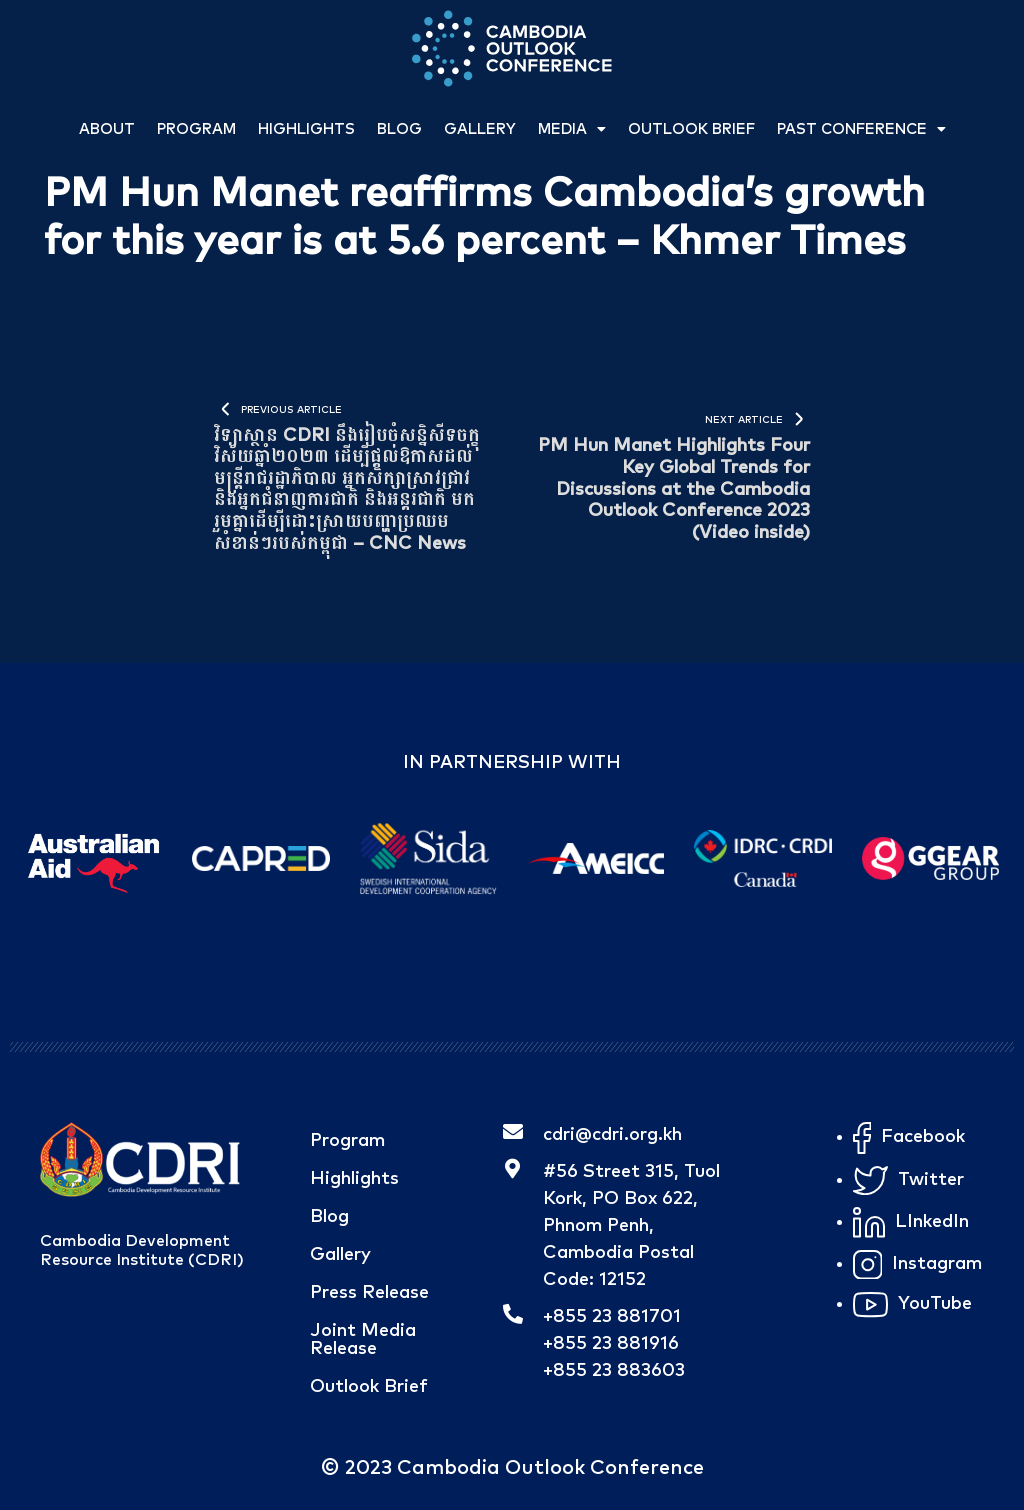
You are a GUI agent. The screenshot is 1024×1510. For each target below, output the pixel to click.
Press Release (369, 1293)
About (107, 129)
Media (572, 129)
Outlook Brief (691, 129)
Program (196, 129)
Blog (399, 129)
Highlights (306, 129)
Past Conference (861, 129)
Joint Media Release (363, 1340)
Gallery (480, 129)
